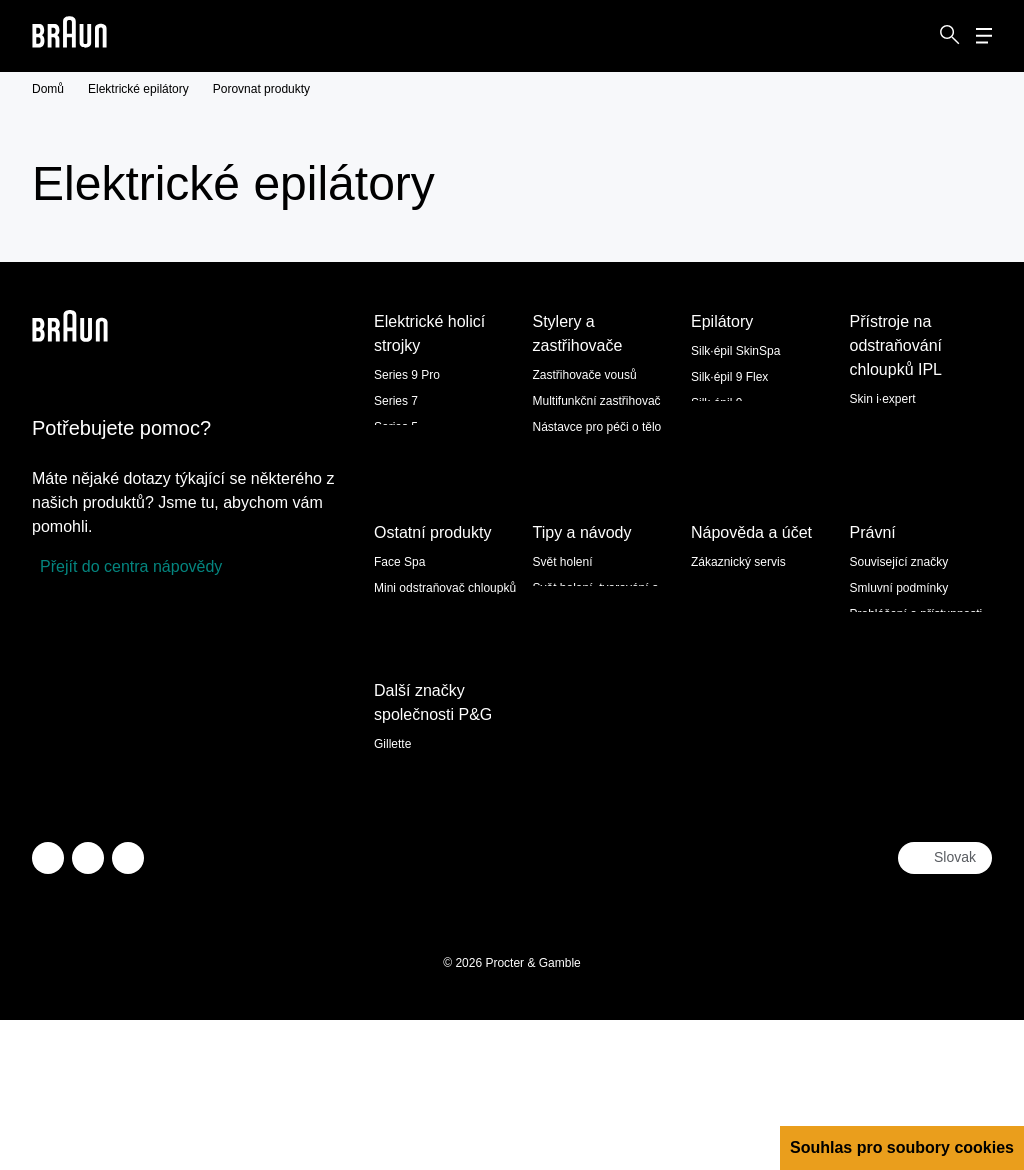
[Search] (950, 36)
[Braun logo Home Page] (69, 36)
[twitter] (48, 1008)
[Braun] (69, 36)
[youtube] (128, 1008)
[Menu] (984, 36)
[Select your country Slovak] (945, 1008)
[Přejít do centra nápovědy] (127, 567)
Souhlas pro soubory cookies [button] (902, 1147)
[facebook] (88, 1008)
